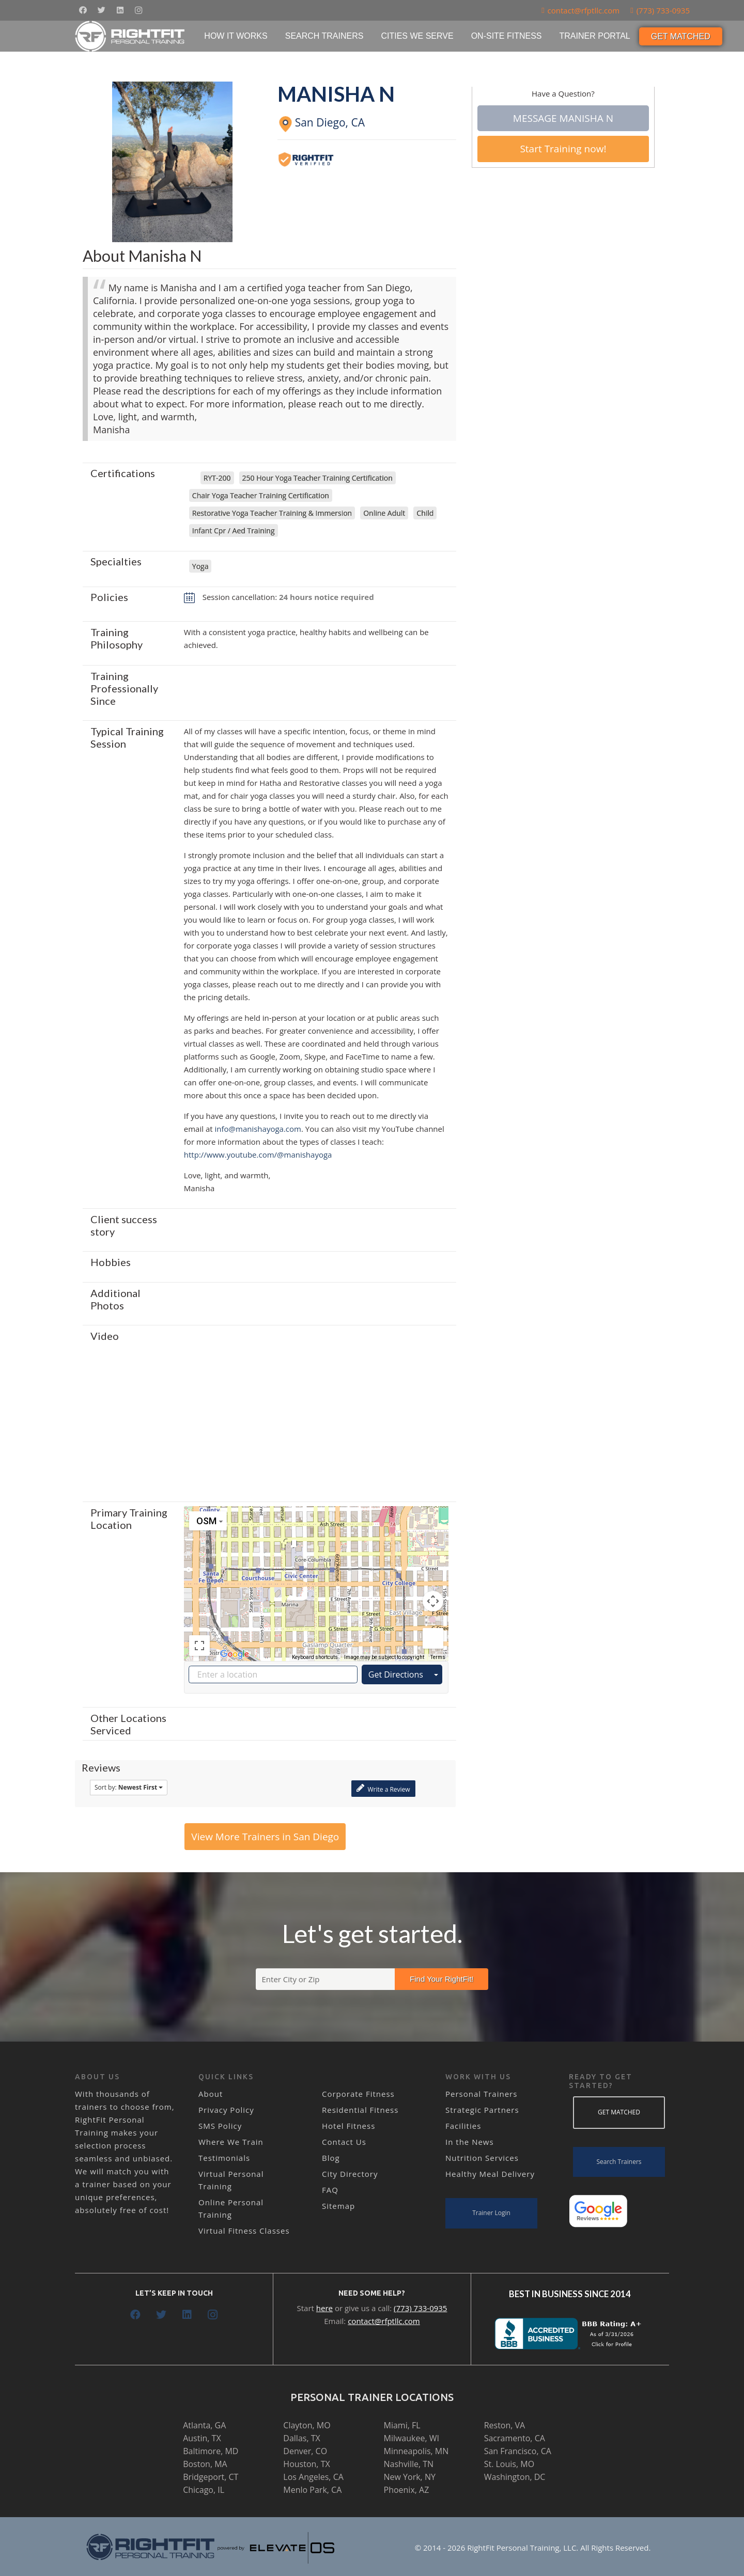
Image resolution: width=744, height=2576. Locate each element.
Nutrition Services (482, 2158)
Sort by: (129, 1787)
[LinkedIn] (120, 10)
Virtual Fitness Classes (244, 2230)
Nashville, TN (409, 2464)
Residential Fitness (360, 2110)
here (324, 2308)
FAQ (330, 2190)
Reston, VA (504, 2425)
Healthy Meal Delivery (490, 2174)
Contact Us (344, 2142)
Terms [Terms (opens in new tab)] (437, 1657)
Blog (331, 2158)
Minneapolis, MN (416, 2451)
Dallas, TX (301, 2438)
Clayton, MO (306, 2425)
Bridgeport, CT (210, 2477)
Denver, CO (305, 2451)
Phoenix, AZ (406, 2489)
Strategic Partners (482, 2110)
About (210, 2094)
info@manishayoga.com (258, 1129)
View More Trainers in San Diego (265, 1836)
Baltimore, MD (210, 2451)
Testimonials (224, 2158)
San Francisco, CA (517, 2451)
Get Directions (395, 1674)
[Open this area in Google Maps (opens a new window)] (235, 1654)
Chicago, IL (203, 2489)
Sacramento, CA (514, 2438)
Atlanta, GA (204, 2425)
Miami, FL (402, 2425)
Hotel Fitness (348, 2126)
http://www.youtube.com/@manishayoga (258, 1154)
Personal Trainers (481, 2094)
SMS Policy (220, 2126)
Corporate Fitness (358, 2094)
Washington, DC (515, 2477)
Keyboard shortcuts (315, 1657)
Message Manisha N (563, 118)
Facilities (463, 2126)
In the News (469, 2142)
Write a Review (383, 1788)
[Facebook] (82, 10)
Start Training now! (563, 148)
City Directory (350, 2174)
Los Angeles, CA (313, 2477)
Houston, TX (306, 2464)
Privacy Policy (226, 2110)
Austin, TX (202, 2438)
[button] (316, 1574)
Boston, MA (205, 2464)
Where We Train (231, 2142)
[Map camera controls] (433, 1601)
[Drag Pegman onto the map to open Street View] (433, 1638)
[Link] (130, 36)
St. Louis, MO (509, 2464)
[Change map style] (208, 1520)
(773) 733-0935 (420, 2308)
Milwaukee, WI (411, 2438)
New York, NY (410, 2477)
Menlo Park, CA (312, 2489)
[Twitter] (101, 10)
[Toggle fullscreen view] (199, 1645)
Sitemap (338, 2206)
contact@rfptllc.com (384, 2321)
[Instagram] (138, 10)
